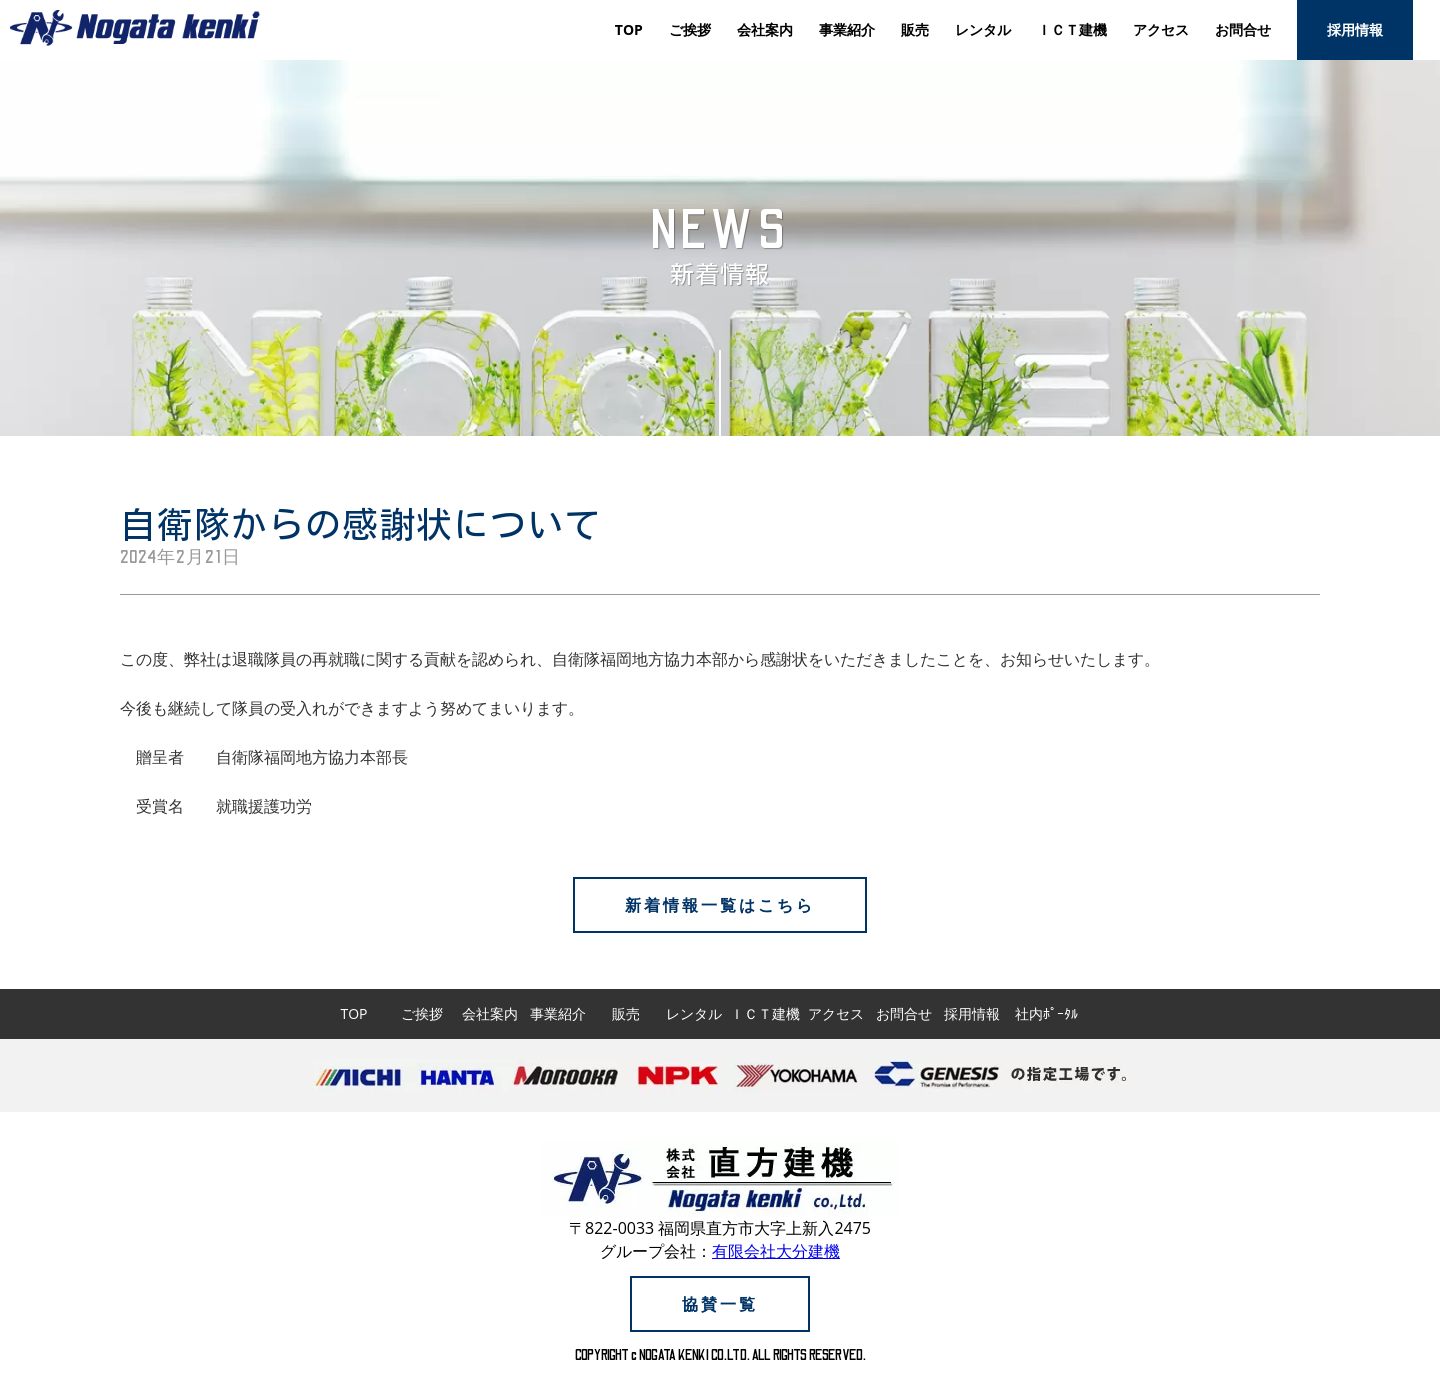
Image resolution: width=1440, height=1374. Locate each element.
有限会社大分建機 (776, 1251)
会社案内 (765, 29)
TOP (629, 29)
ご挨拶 (690, 29)
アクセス (1161, 29)
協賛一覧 (720, 1304)
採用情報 (1355, 29)
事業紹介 (847, 29)
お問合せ (1243, 29)
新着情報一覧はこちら (720, 905)
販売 (915, 29)
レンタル (983, 29)
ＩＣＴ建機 (1072, 29)
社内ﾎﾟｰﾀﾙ (1046, 1013)
